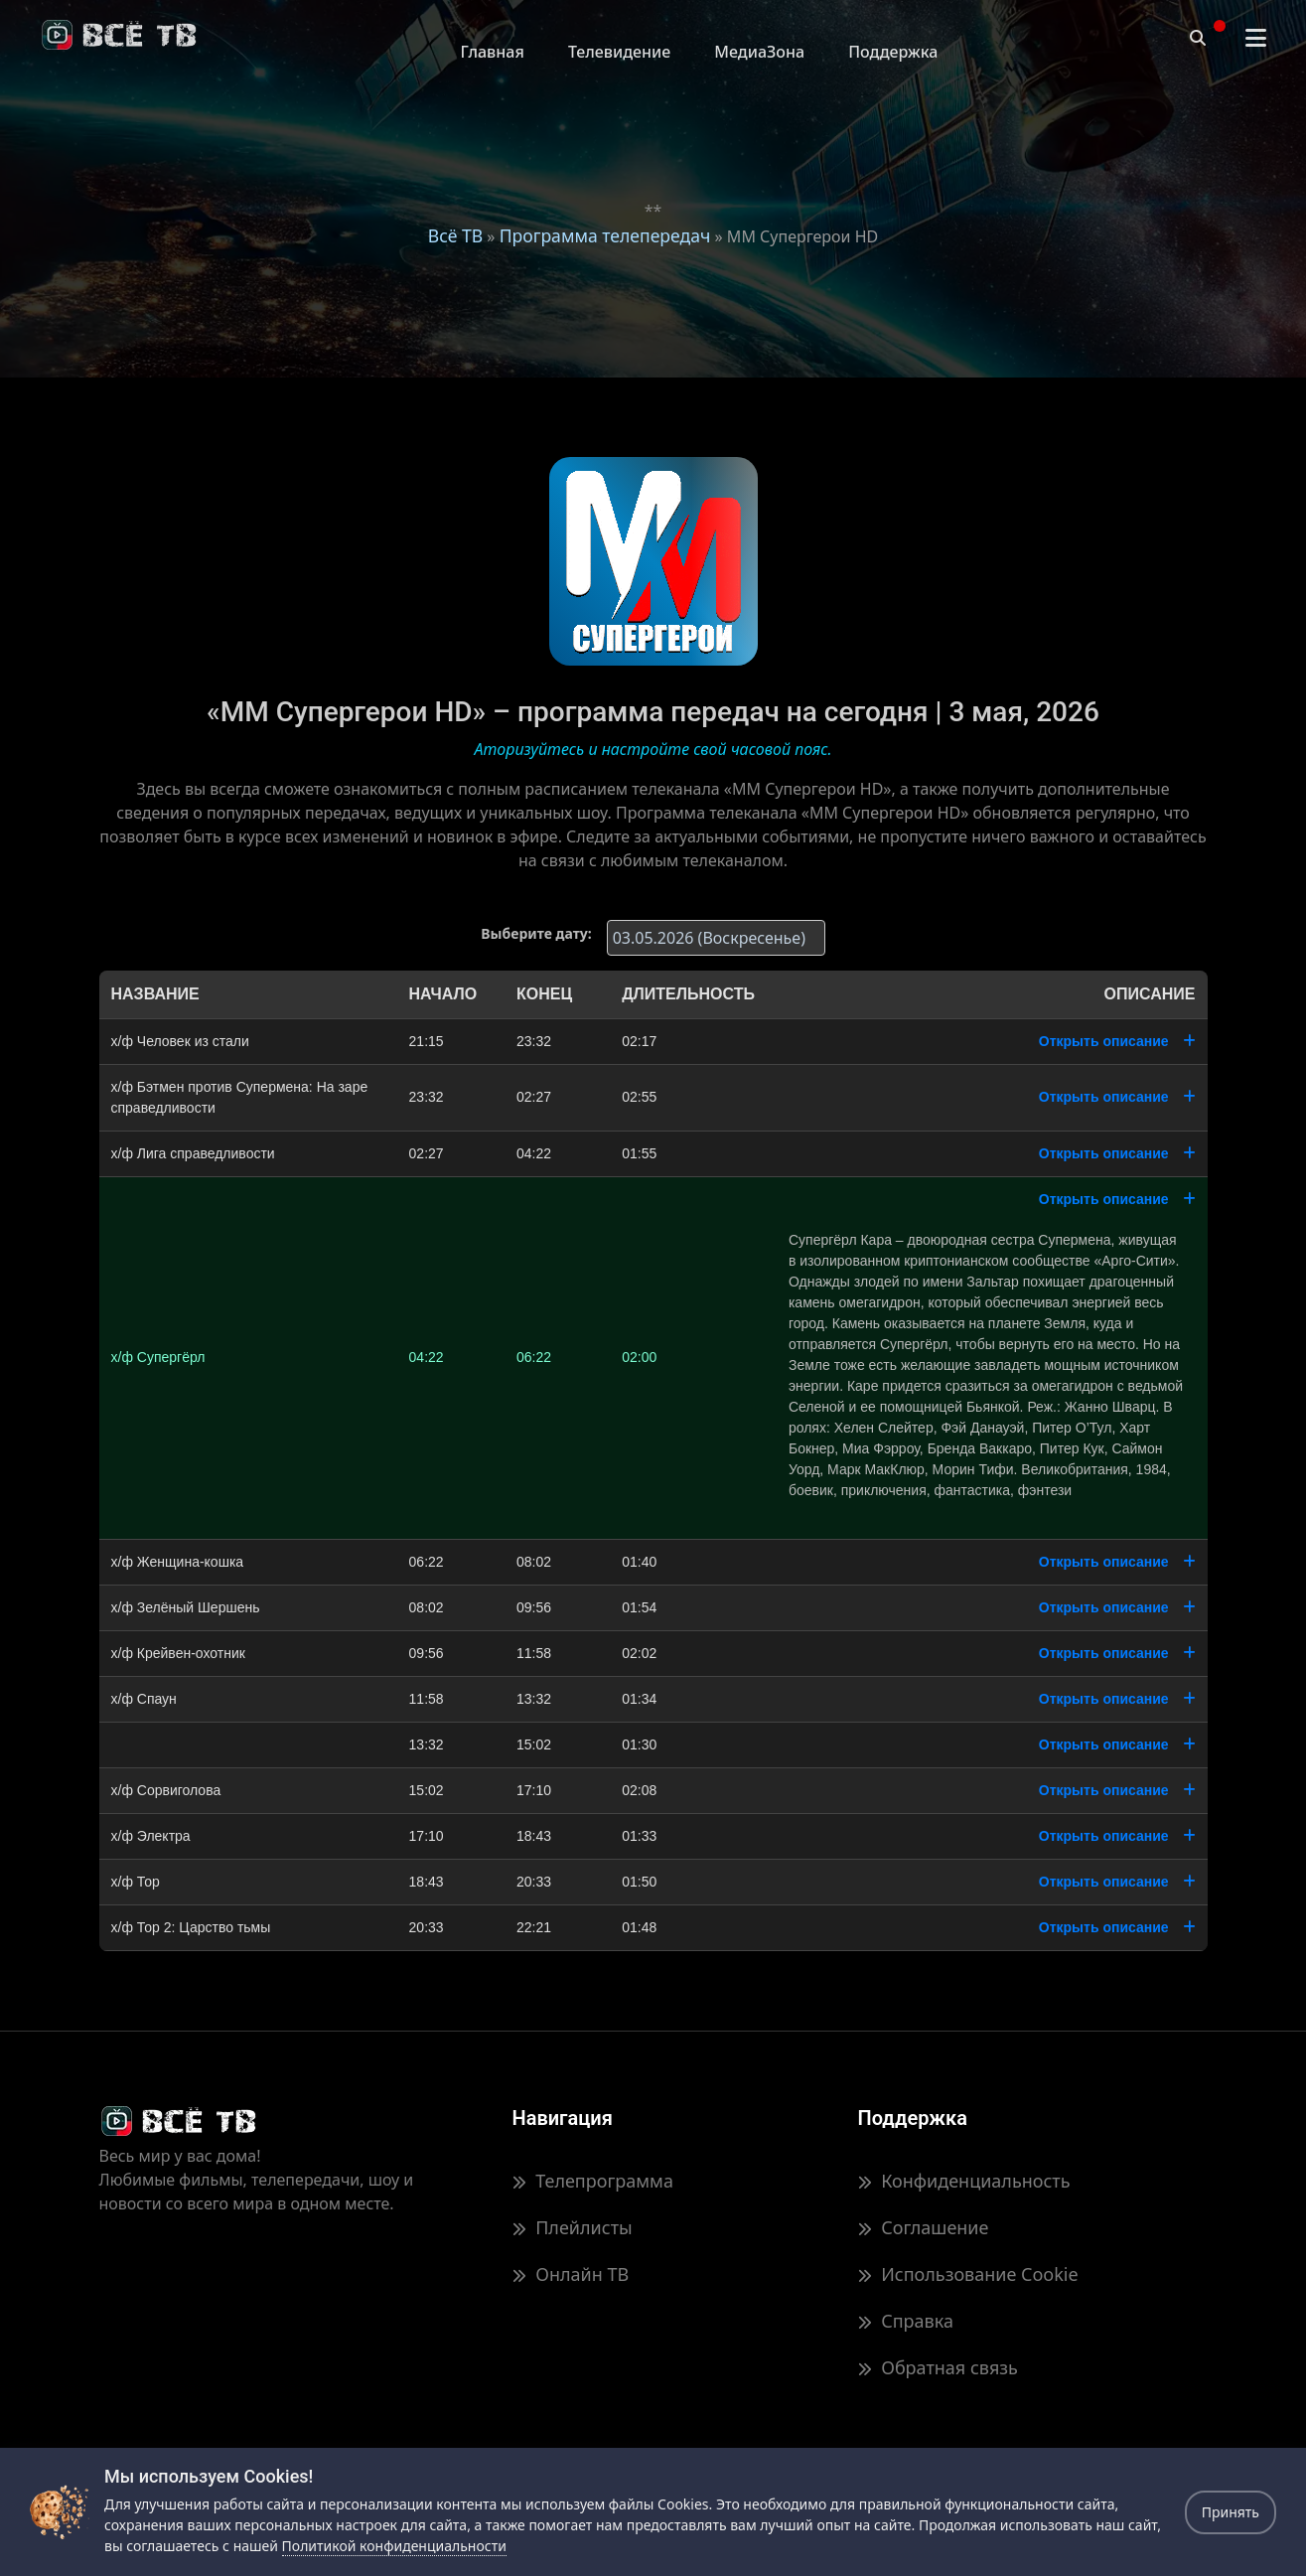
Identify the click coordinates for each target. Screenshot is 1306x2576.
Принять (1230, 2511)
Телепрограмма (592, 2181)
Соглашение (923, 2227)
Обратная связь (938, 2367)
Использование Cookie (968, 2274)
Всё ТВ (455, 235)
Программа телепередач (605, 235)
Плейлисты (572, 2227)
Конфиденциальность (964, 2181)
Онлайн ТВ (571, 2274)
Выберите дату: (536, 933)
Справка (905, 2321)
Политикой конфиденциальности (394, 2545)
